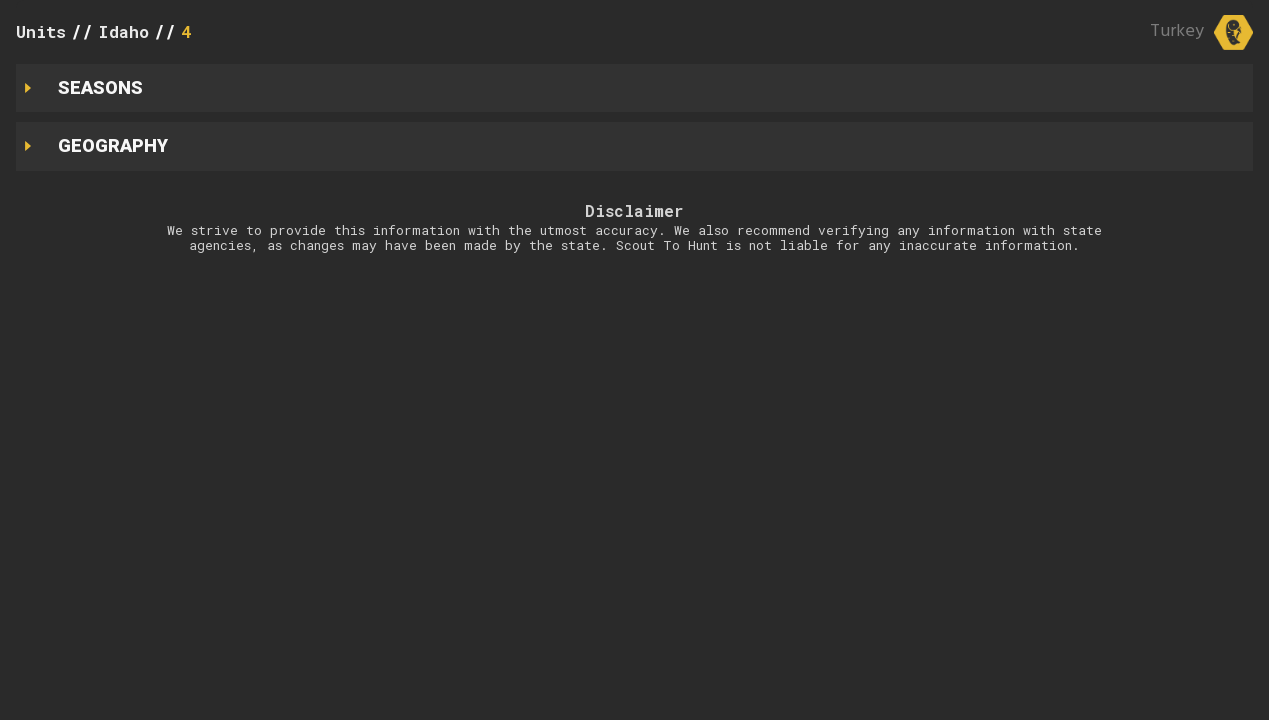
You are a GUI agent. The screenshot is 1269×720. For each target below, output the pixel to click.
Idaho (123, 31)
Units (41, 31)
